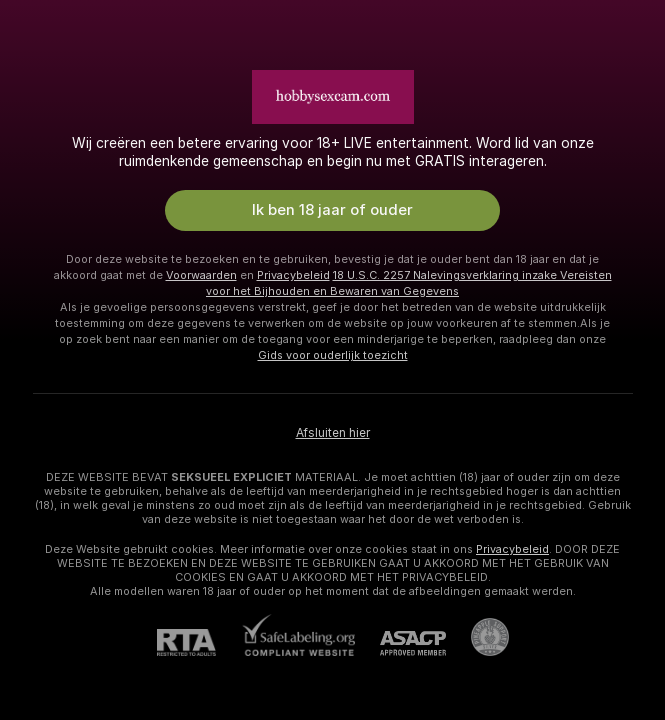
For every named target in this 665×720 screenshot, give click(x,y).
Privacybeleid (293, 275)
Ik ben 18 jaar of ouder (332, 210)
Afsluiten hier (333, 433)
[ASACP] (400, 643)
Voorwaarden (201, 275)
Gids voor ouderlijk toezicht (333, 355)
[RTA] (199, 642)
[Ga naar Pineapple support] (477, 637)
